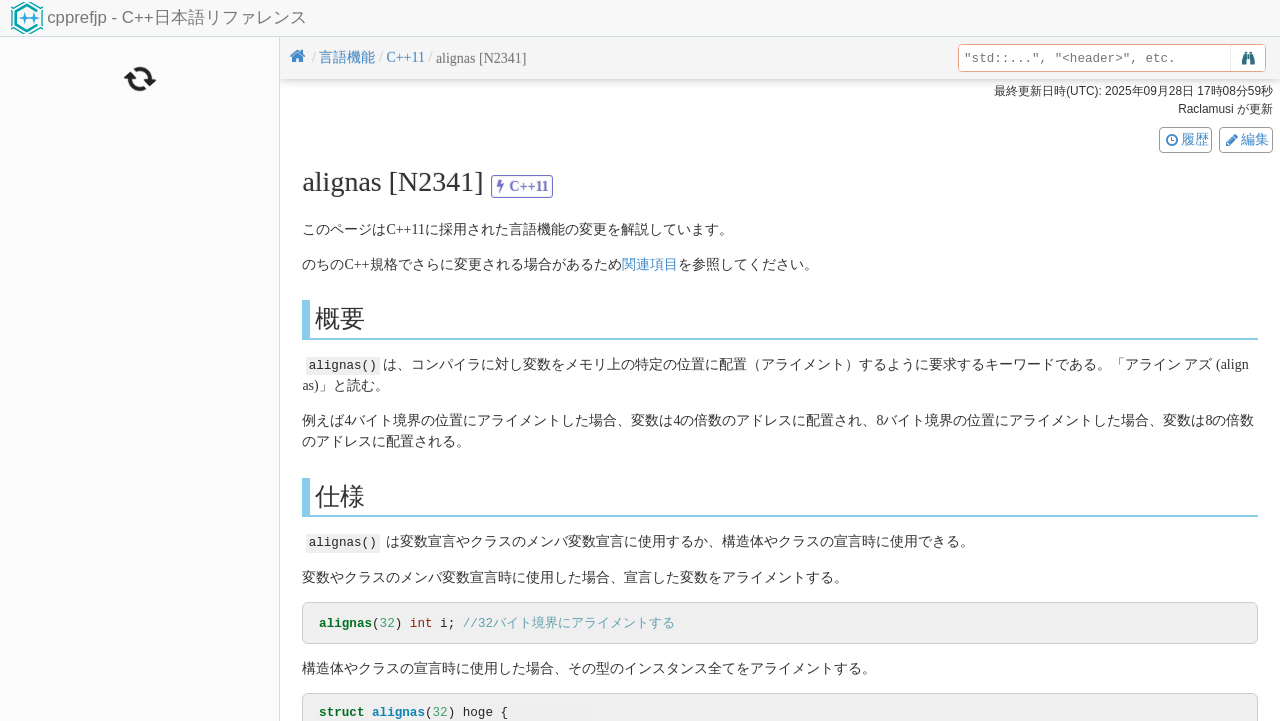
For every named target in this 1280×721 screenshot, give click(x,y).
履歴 (1186, 139)
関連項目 (650, 264)
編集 (1246, 139)
